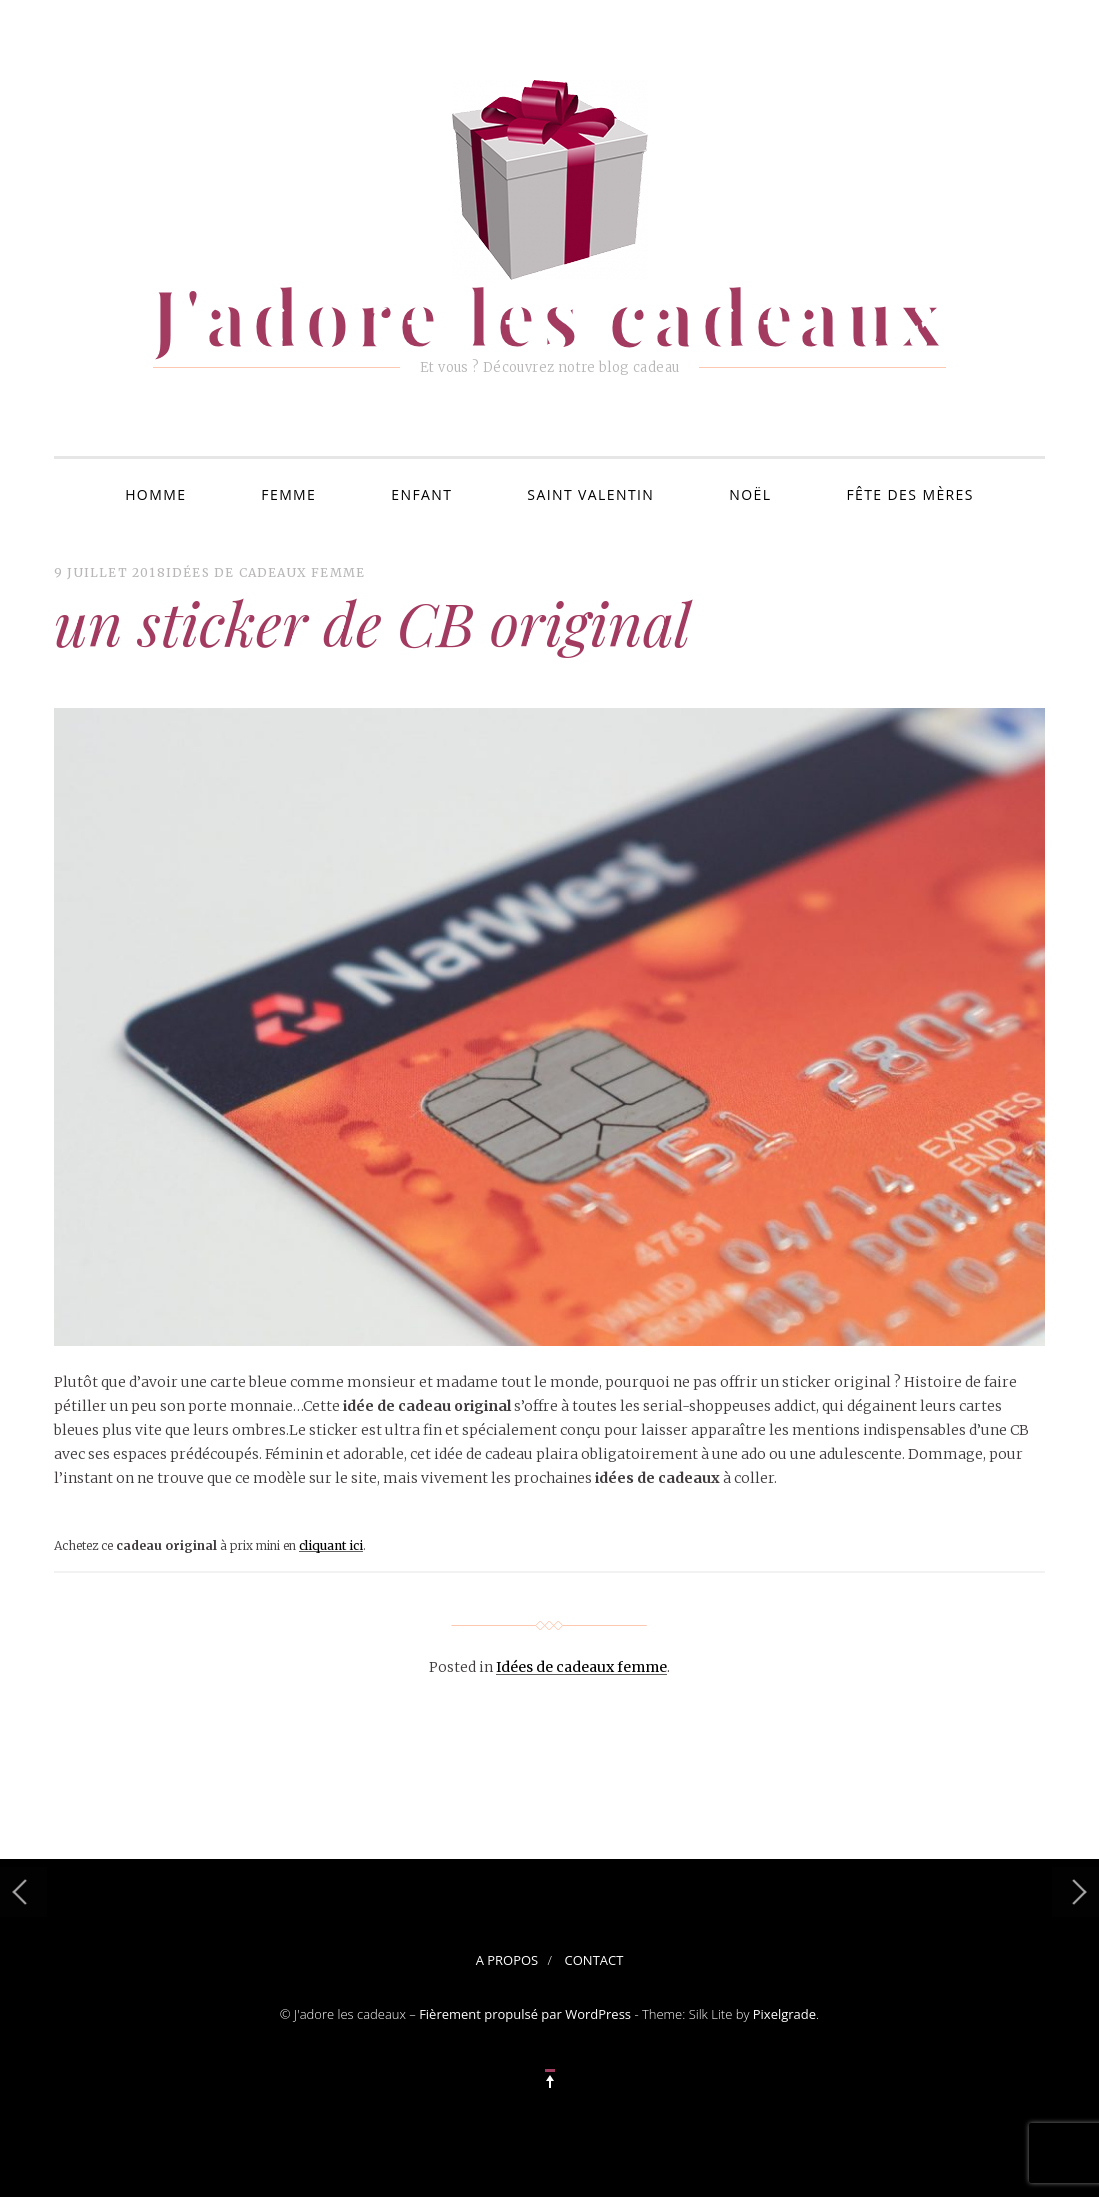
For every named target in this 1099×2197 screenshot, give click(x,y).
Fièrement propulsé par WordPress (525, 2014)
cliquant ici (331, 1545)
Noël (750, 494)
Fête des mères (909, 494)
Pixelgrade (784, 2014)
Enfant (421, 494)
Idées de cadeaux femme (265, 572)
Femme (288, 494)
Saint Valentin (590, 494)
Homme (155, 494)
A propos (507, 1960)
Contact (594, 1960)
